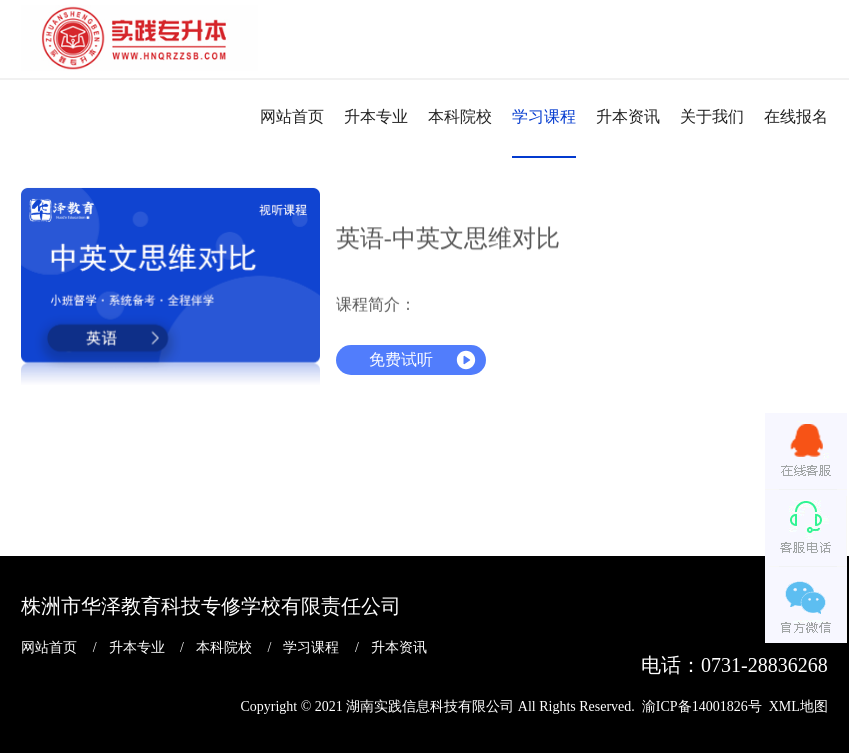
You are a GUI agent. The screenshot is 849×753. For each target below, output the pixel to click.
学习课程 (544, 116)
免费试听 (401, 359)
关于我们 (712, 116)
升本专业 (376, 116)
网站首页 (292, 116)
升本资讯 (628, 116)
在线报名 (796, 116)
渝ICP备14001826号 (702, 705)
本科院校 (460, 116)
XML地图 (798, 705)
